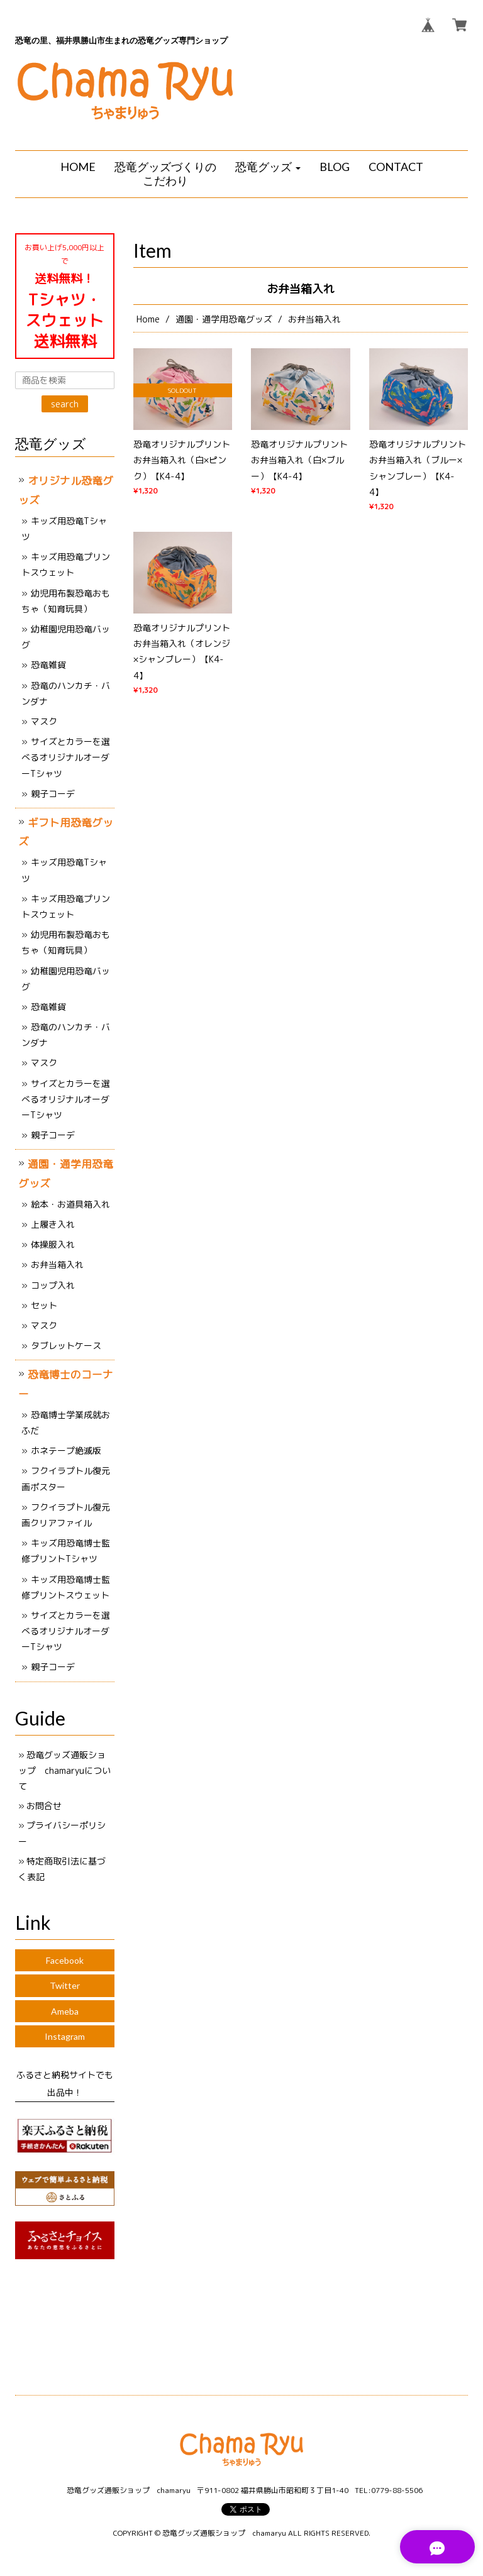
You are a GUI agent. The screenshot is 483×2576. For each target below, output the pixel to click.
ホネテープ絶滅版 (66, 1450)
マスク (44, 721)
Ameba (65, 2011)
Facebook (65, 1960)
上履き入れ (53, 1224)
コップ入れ (53, 1285)
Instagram (65, 2036)
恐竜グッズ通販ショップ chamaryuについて (64, 1770)
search (65, 404)
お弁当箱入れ (57, 1264)
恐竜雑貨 (48, 665)
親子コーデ (53, 794)
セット (44, 1305)
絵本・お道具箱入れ (70, 1204)
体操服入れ (53, 1244)
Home (148, 319)
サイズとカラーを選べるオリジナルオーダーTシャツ (65, 757)
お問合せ (44, 1806)
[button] (268, 167)
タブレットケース (66, 1345)
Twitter (65, 1985)
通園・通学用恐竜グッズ (223, 319)
